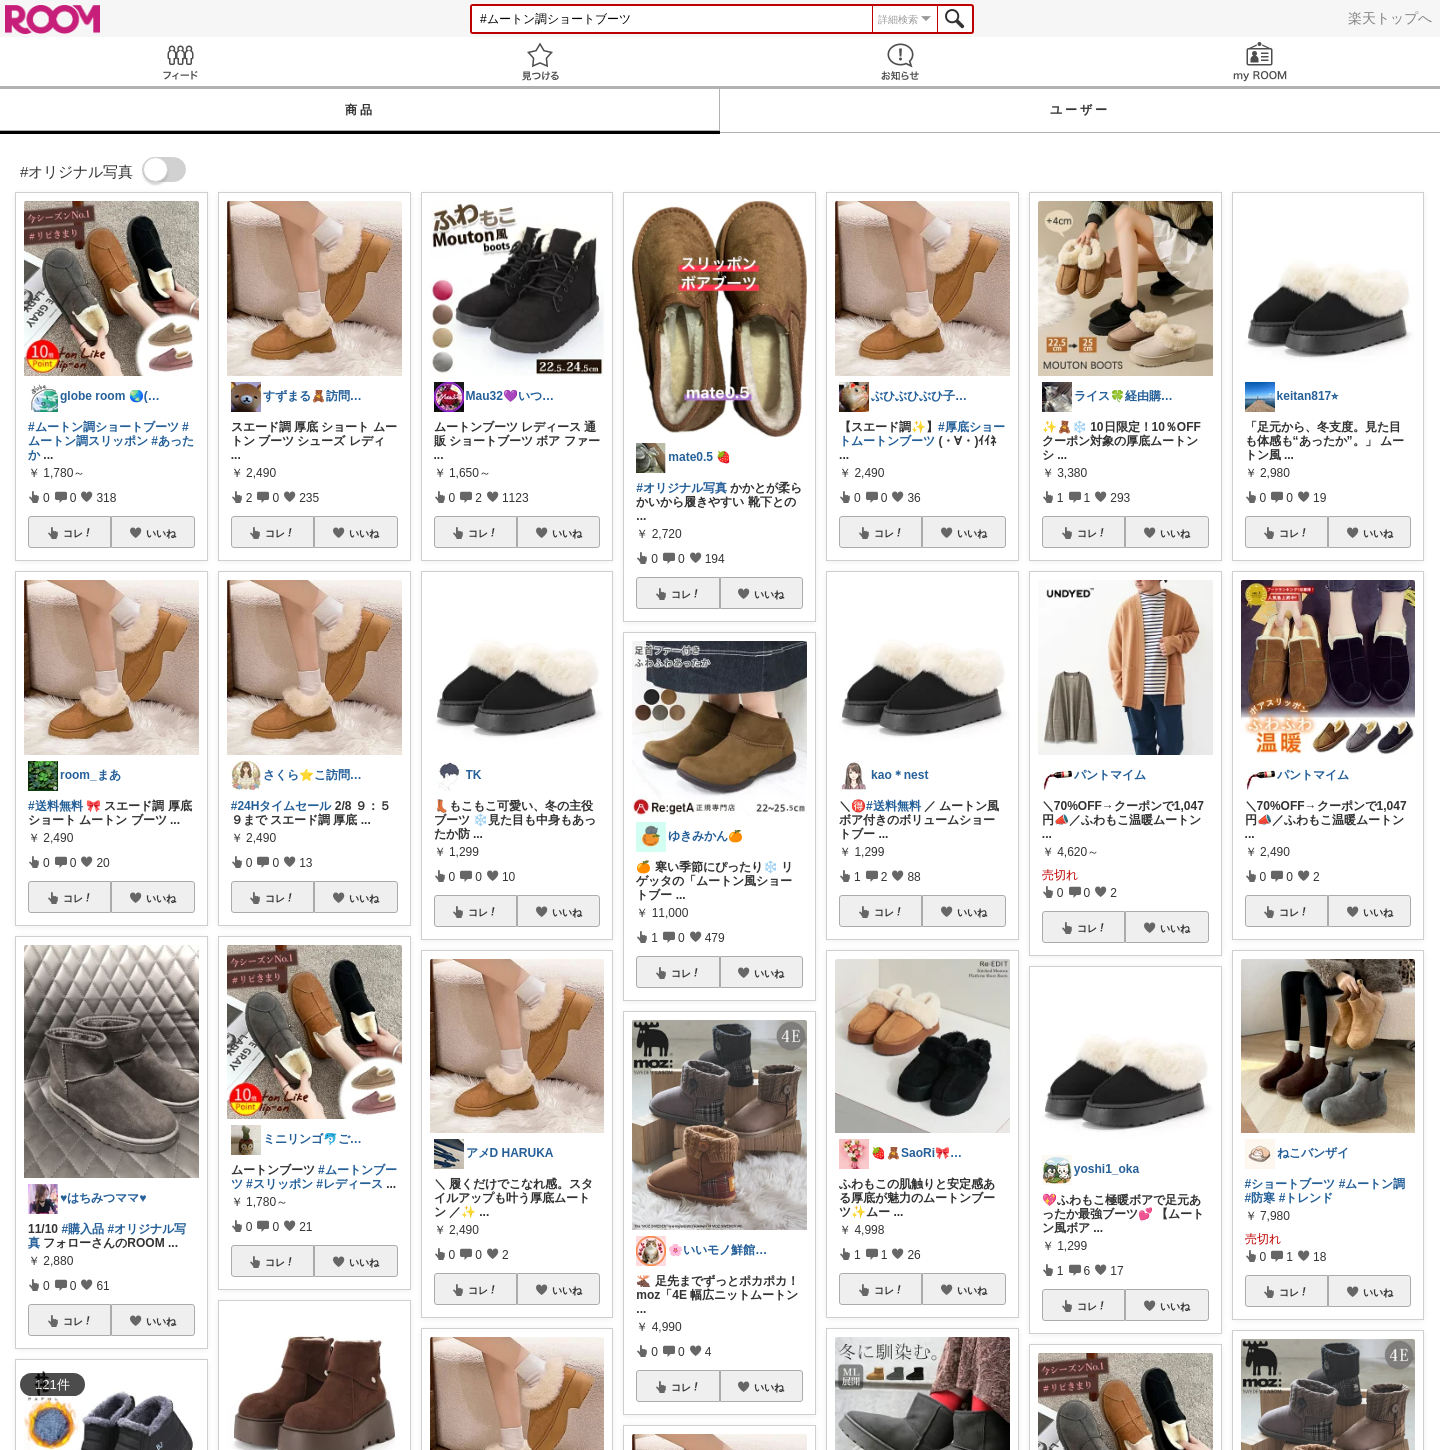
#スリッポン (279, 1184)
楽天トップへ (1390, 18)
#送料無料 (55, 806)
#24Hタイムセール (281, 806)
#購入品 (82, 1229)
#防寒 (1260, 1198)
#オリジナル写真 (681, 488)
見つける (540, 61)
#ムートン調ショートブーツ (103, 427)
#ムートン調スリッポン (108, 434)
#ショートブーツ (1290, 1184)
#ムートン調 (1372, 1184)
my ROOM (1260, 61)
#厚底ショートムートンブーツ (922, 434)
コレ (78, 533)
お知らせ (900, 61)
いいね (161, 533)
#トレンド (1306, 1198)
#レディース (349, 1184)
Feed (180, 61)
